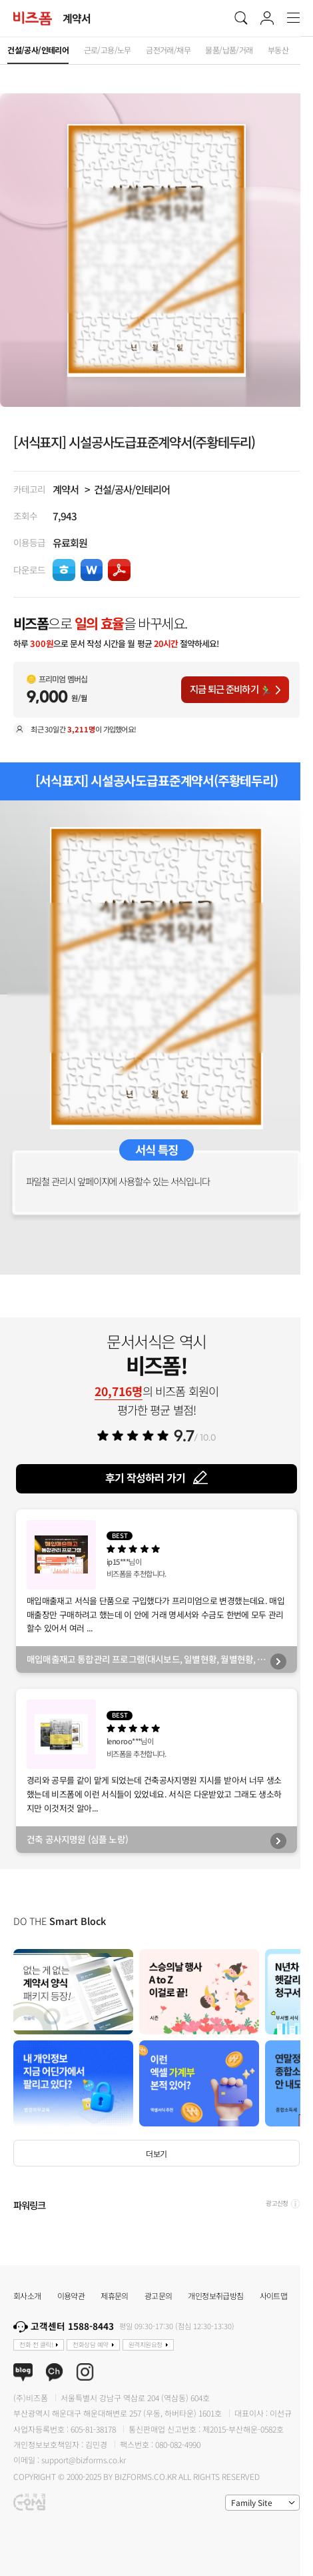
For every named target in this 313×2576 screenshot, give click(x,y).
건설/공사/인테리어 (132, 489)
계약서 (66, 489)
